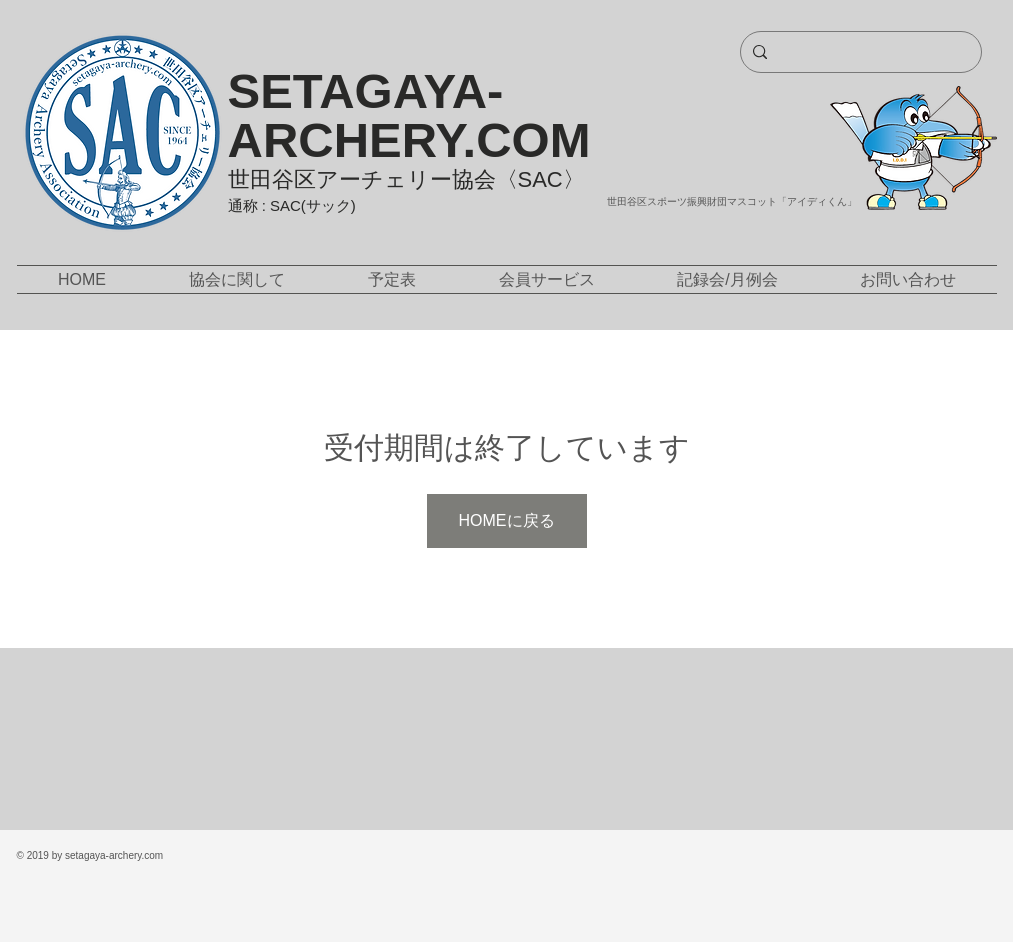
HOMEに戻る (507, 520)
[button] (237, 279)
